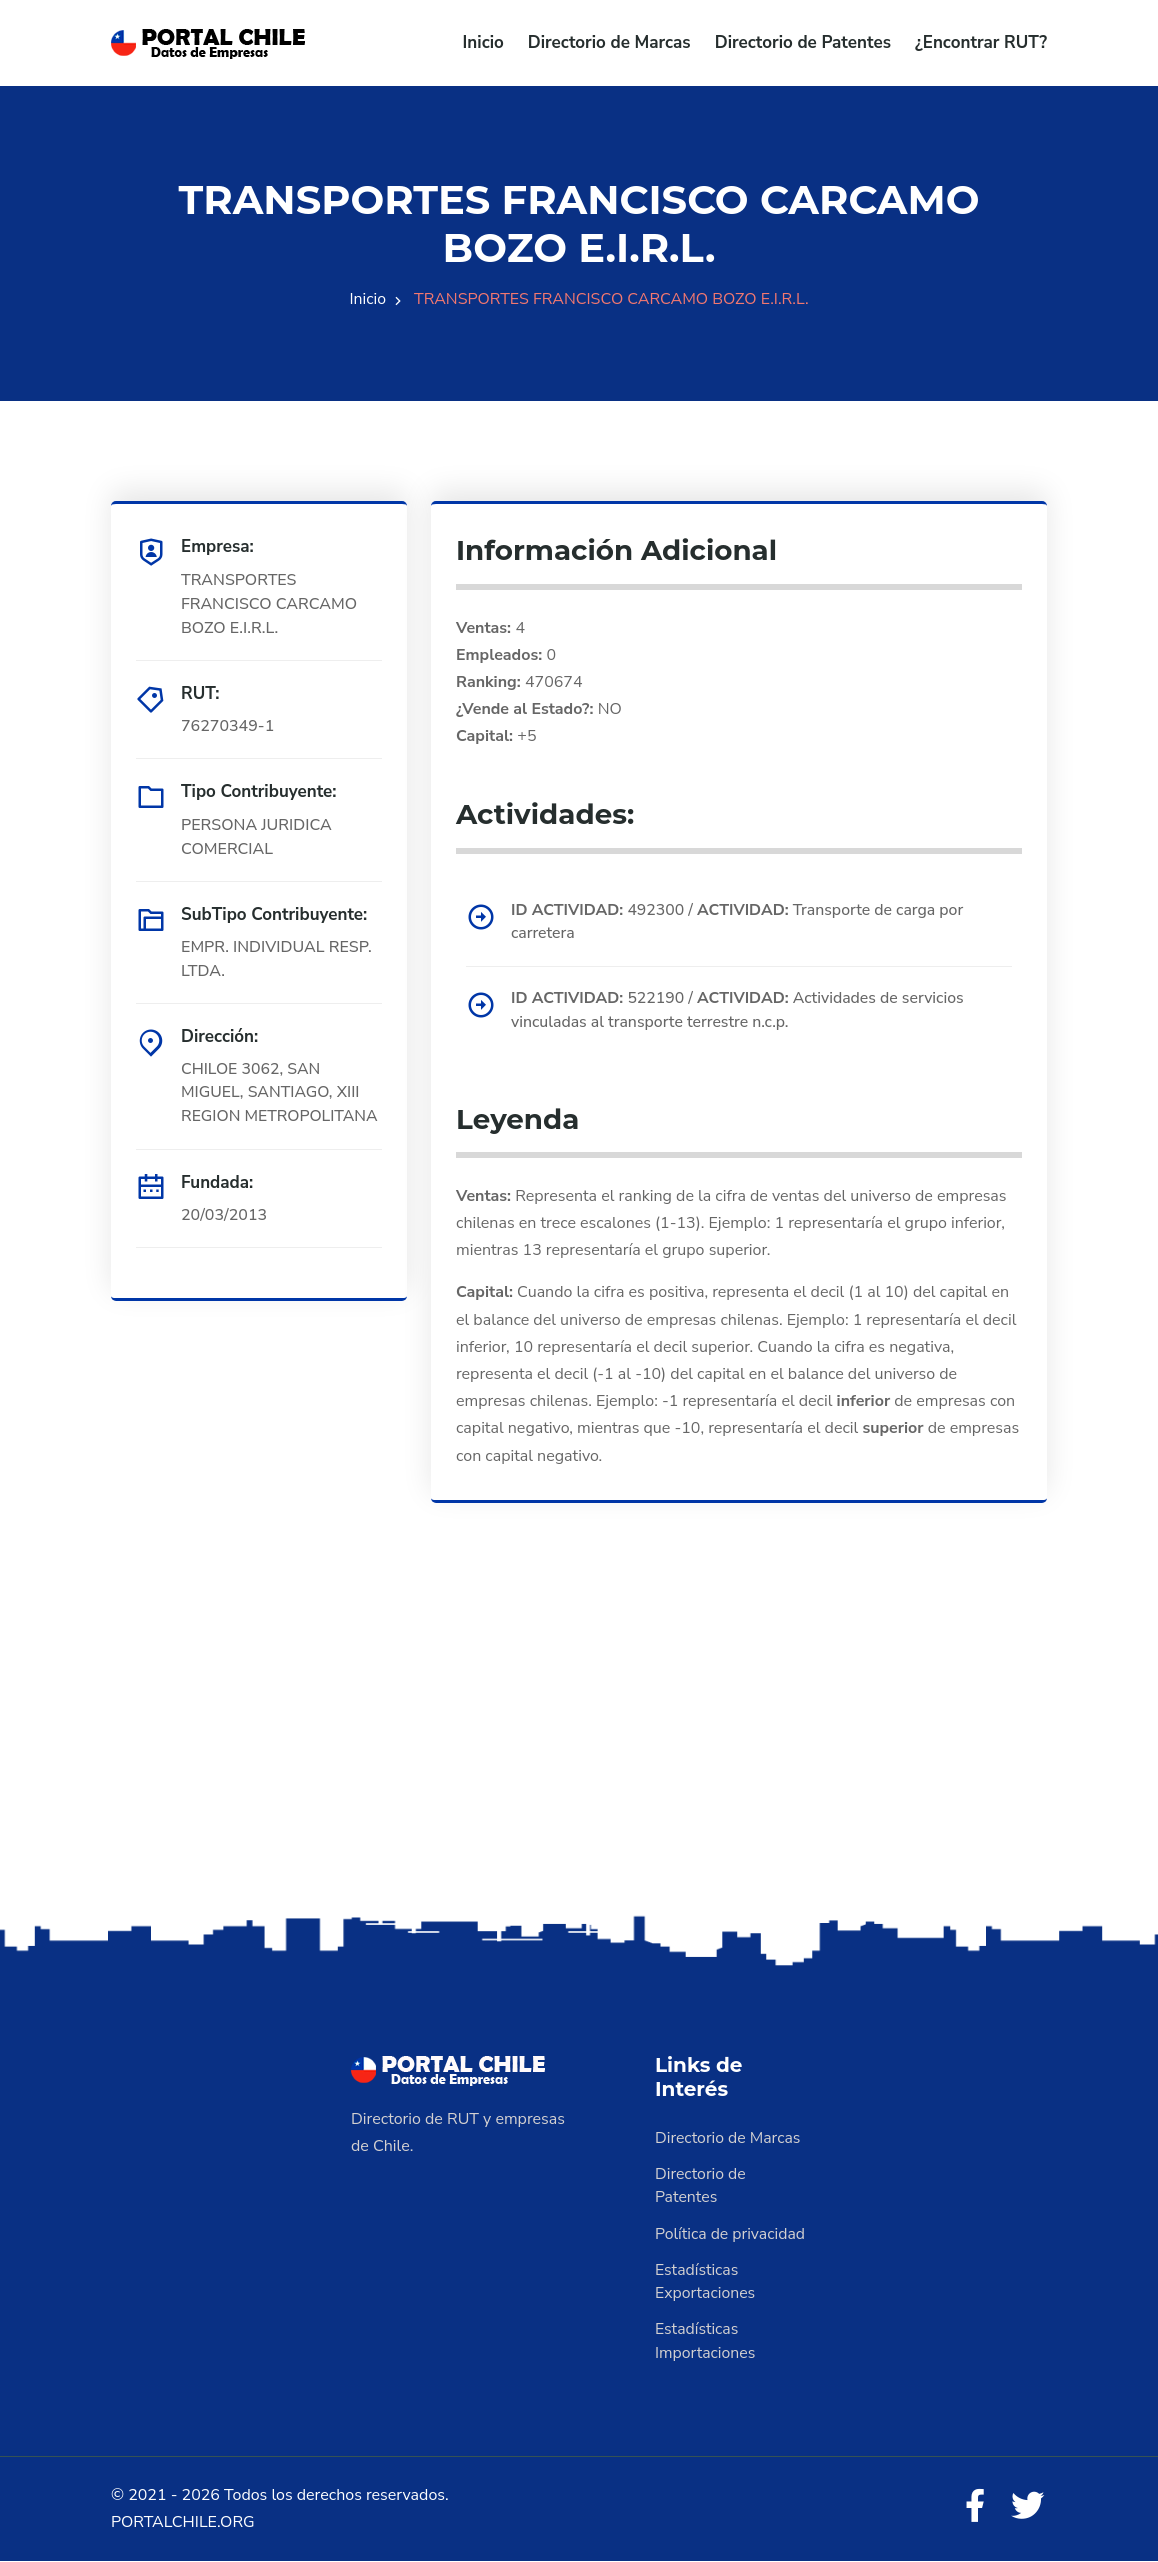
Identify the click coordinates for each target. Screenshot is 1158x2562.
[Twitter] (1027, 2508)
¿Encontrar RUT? (981, 42)
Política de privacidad (731, 2234)
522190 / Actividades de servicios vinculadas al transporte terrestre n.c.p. (740, 1011)
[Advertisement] (579, 1753)
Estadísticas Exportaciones (706, 2282)
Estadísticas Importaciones (706, 2342)
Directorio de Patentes (803, 42)
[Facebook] (973, 2508)
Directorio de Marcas (609, 42)
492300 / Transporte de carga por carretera (740, 922)
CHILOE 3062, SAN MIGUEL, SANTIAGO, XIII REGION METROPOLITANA (280, 1093)
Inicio (483, 42)
